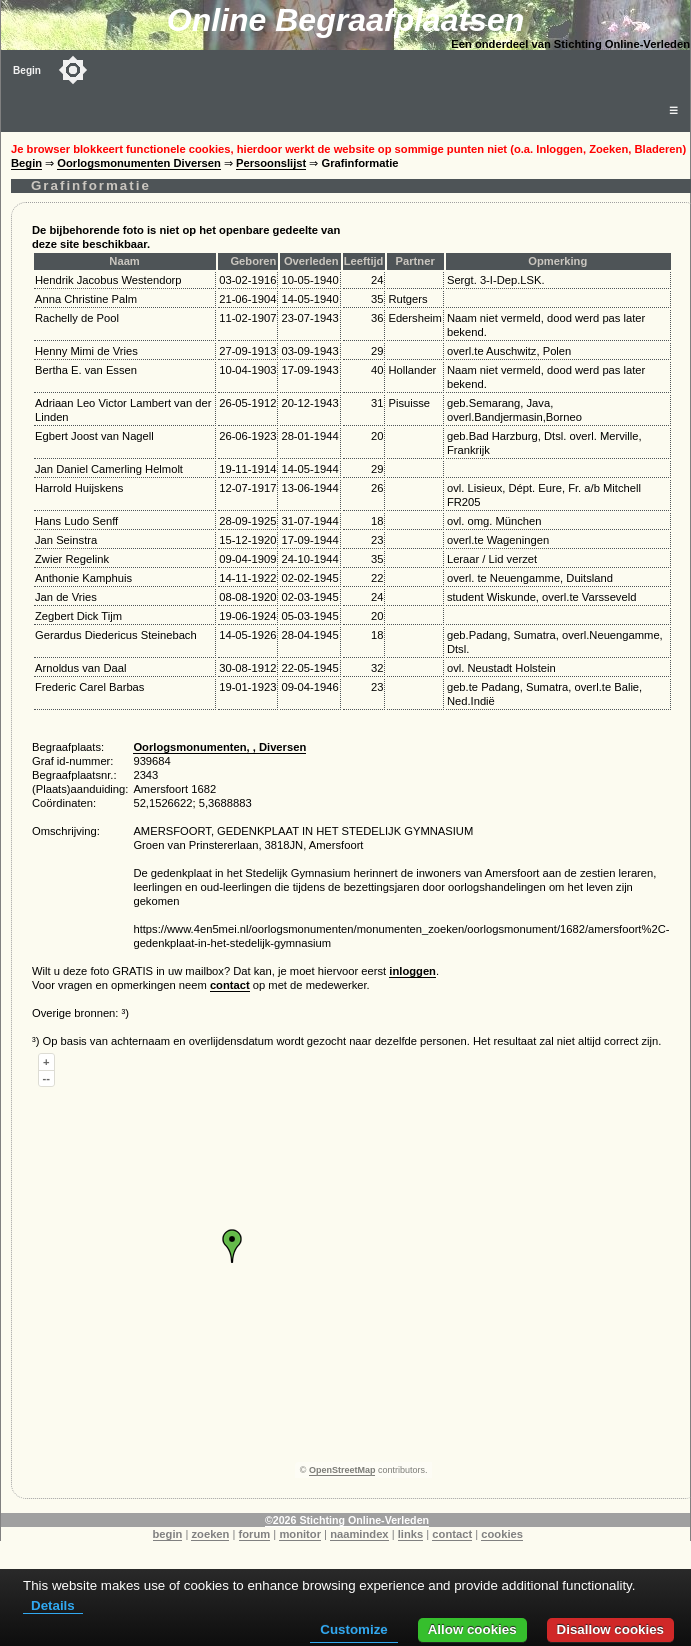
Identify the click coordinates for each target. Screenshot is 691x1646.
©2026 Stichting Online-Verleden (347, 1520)
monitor (300, 1534)
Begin (27, 70)
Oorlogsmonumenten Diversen (139, 163)
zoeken (210, 1534)
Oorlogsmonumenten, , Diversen (219, 747)
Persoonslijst (271, 163)
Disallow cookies (610, 1629)
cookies (502, 1534)
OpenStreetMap (342, 1470)
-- (46, 1078)
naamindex (359, 1534)
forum (255, 1534)
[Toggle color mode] (73, 70)
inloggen (412, 971)
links (411, 1534)
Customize (353, 1629)
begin (168, 1534)
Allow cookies (472, 1629)
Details (53, 1605)
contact (230, 985)
